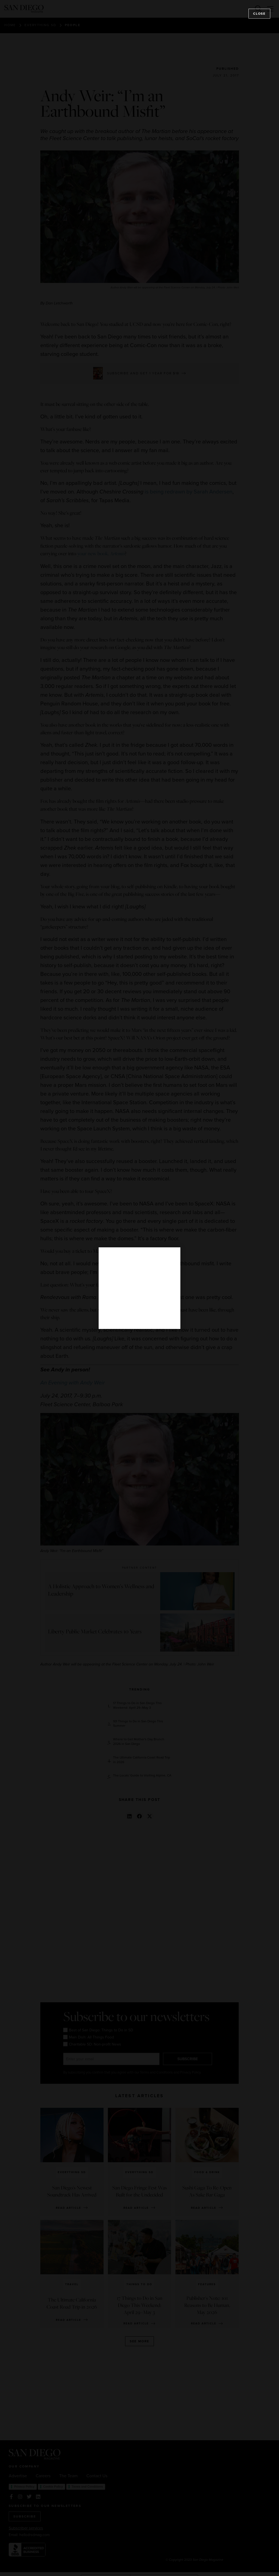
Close (259, 13)
